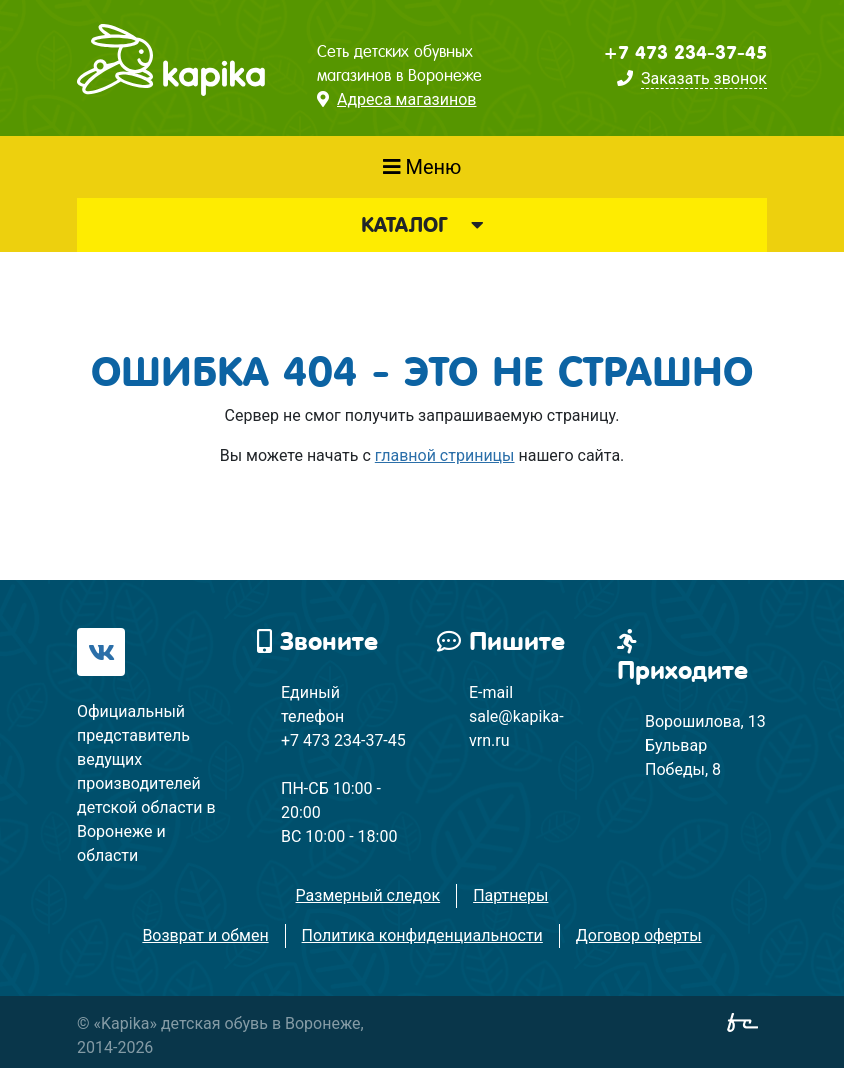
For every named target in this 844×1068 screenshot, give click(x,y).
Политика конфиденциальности (422, 935)
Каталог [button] (422, 225)
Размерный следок (368, 895)
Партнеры (510, 895)
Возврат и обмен (205, 935)
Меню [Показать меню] (422, 167)
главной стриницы (445, 455)
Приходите (682, 657)
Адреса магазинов (406, 99)
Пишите (501, 641)
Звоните (317, 641)
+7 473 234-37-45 (685, 53)
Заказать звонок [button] (704, 78)
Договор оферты (639, 935)
